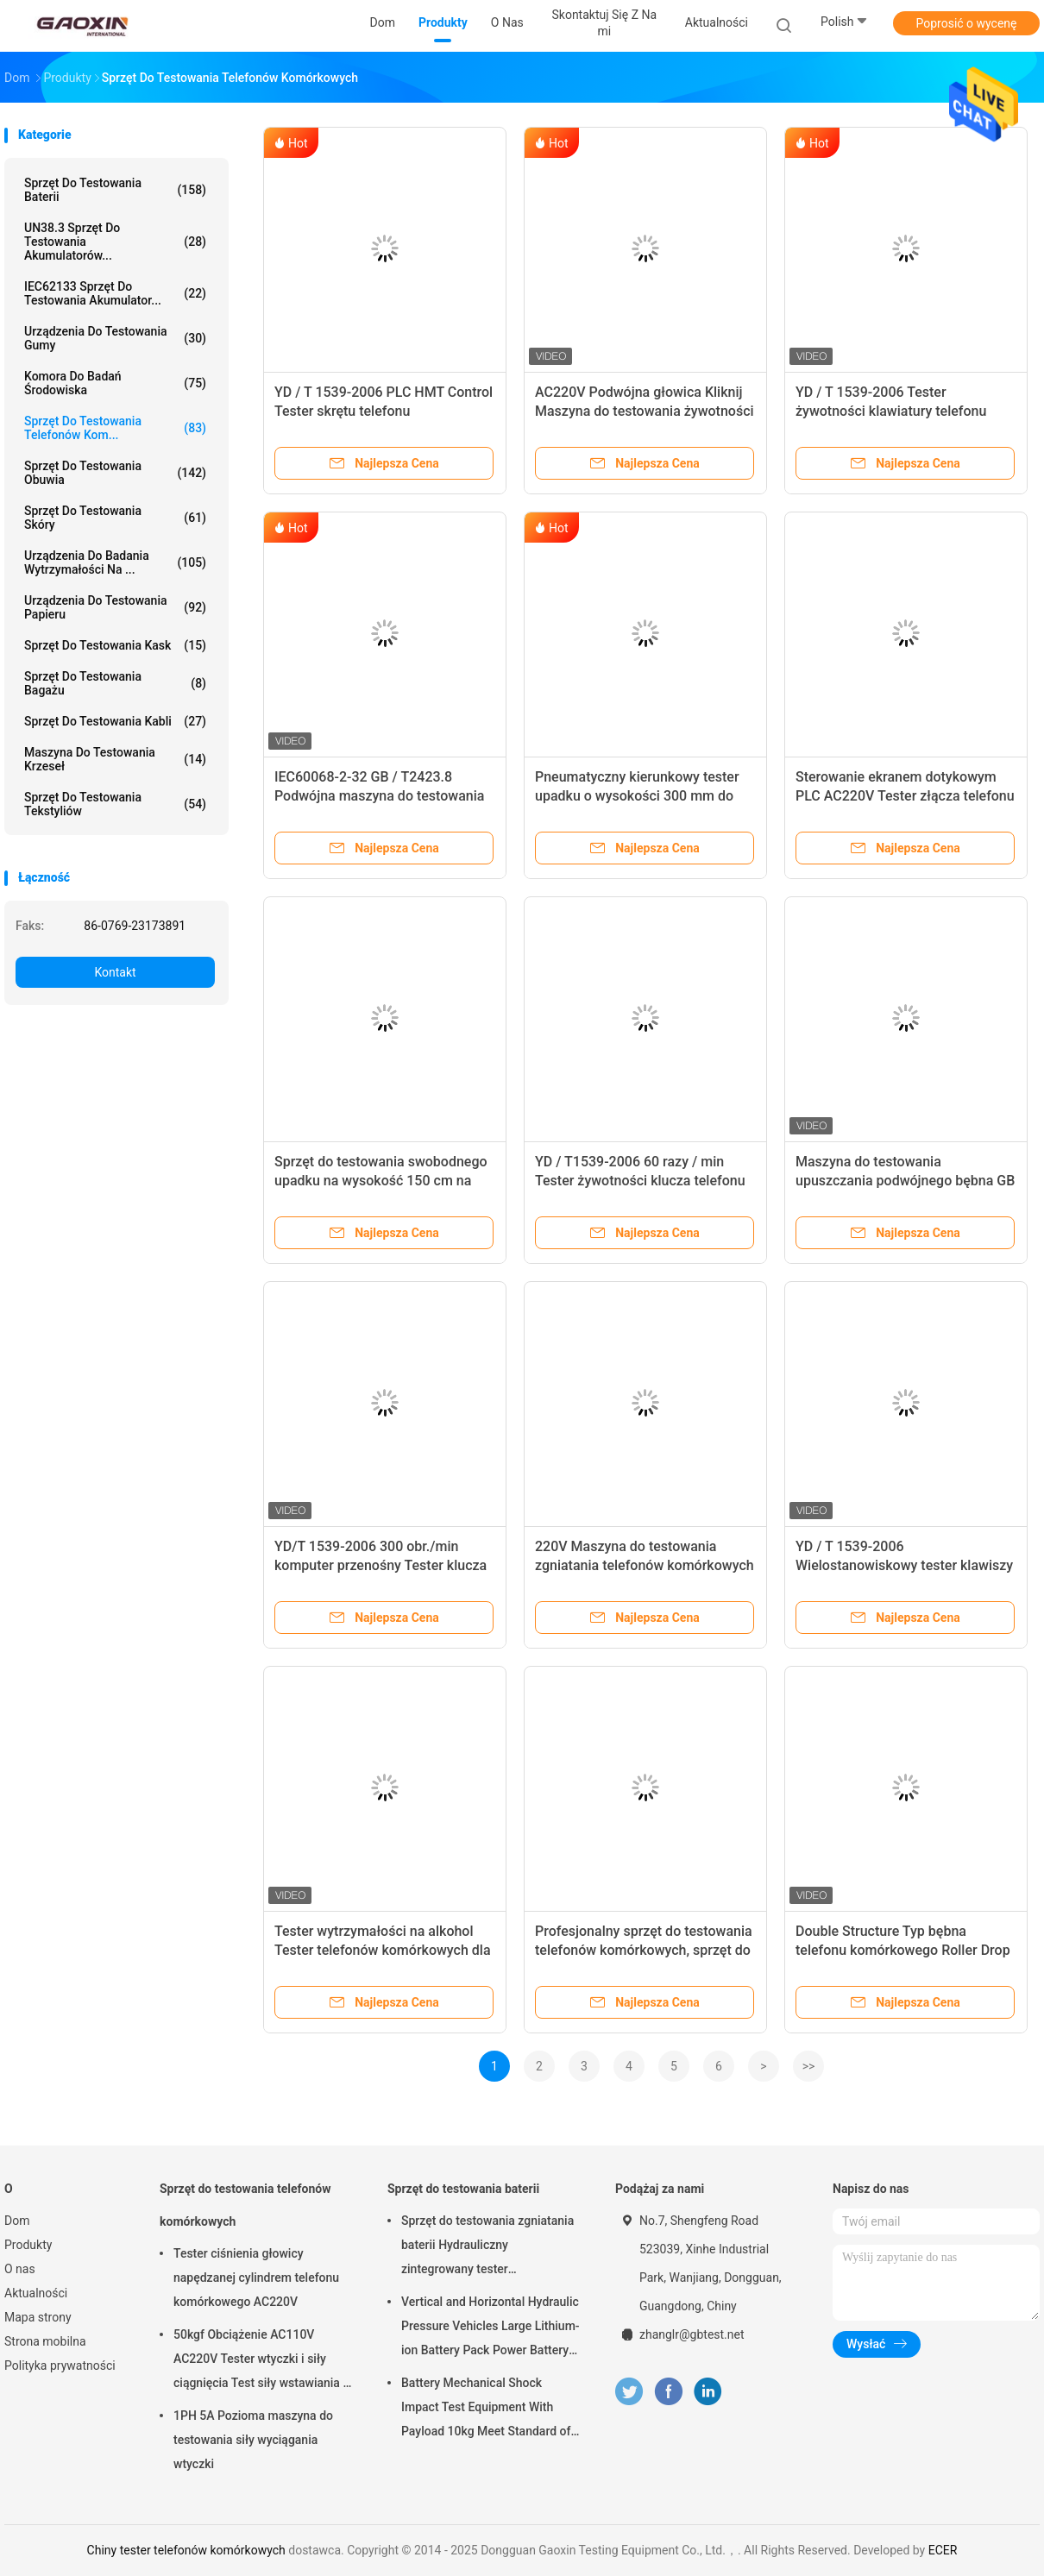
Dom (16, 2220)
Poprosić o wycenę (965, 23)
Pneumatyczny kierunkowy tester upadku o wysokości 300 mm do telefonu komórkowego (637, 796)
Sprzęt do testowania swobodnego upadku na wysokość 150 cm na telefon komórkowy (380, 1180)
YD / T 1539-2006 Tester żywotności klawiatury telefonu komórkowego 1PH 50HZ (891, 411)
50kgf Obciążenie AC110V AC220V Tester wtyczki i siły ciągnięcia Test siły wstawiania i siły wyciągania (259, 2361)
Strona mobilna (45, 2341)
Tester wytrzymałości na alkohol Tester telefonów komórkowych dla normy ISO (382, 1950)
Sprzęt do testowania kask (115, 645)
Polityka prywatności (60, 2365)
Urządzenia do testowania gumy (115, 338)
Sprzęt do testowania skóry (115, 517)
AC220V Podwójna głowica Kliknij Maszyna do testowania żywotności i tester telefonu (644, 411)
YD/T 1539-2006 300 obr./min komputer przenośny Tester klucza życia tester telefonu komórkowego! (384, 1565)
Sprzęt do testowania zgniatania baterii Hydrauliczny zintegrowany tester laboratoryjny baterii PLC (487, 2247)
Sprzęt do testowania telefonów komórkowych (245, 2205)
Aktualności (35, 2293)
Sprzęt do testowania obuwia (115, 473)
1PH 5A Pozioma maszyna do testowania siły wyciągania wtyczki (253, 2440)
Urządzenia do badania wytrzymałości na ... (115, 562)
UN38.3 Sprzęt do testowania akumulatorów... (115, 241)
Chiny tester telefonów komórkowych (186, 2550)
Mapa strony (38, 2317)
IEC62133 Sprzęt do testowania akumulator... (115, 293)
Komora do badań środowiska (115, 383)
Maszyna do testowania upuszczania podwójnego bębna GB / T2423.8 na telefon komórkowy (905, 1180)
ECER (943, 2550)
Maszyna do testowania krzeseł (115, 759)
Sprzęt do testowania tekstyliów (115, 804)
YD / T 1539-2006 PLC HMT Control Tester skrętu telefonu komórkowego (383, 411)
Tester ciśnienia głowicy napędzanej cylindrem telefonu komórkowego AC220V (256, 2277)
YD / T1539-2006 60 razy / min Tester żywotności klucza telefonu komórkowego (640, 1180)
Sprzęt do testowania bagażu (115, 683)
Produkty (28, 2245)
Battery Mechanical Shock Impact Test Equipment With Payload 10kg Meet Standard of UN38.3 (485, 2409)
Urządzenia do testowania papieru (115, 607)
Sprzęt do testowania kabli (115, 721)
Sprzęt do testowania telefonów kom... (115, 428)
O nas (19, 2269)
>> (808, 2066)
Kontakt (114, 972)
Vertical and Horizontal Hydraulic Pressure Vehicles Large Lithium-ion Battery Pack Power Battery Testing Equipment (490, 2328)
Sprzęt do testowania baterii (115, 190)
